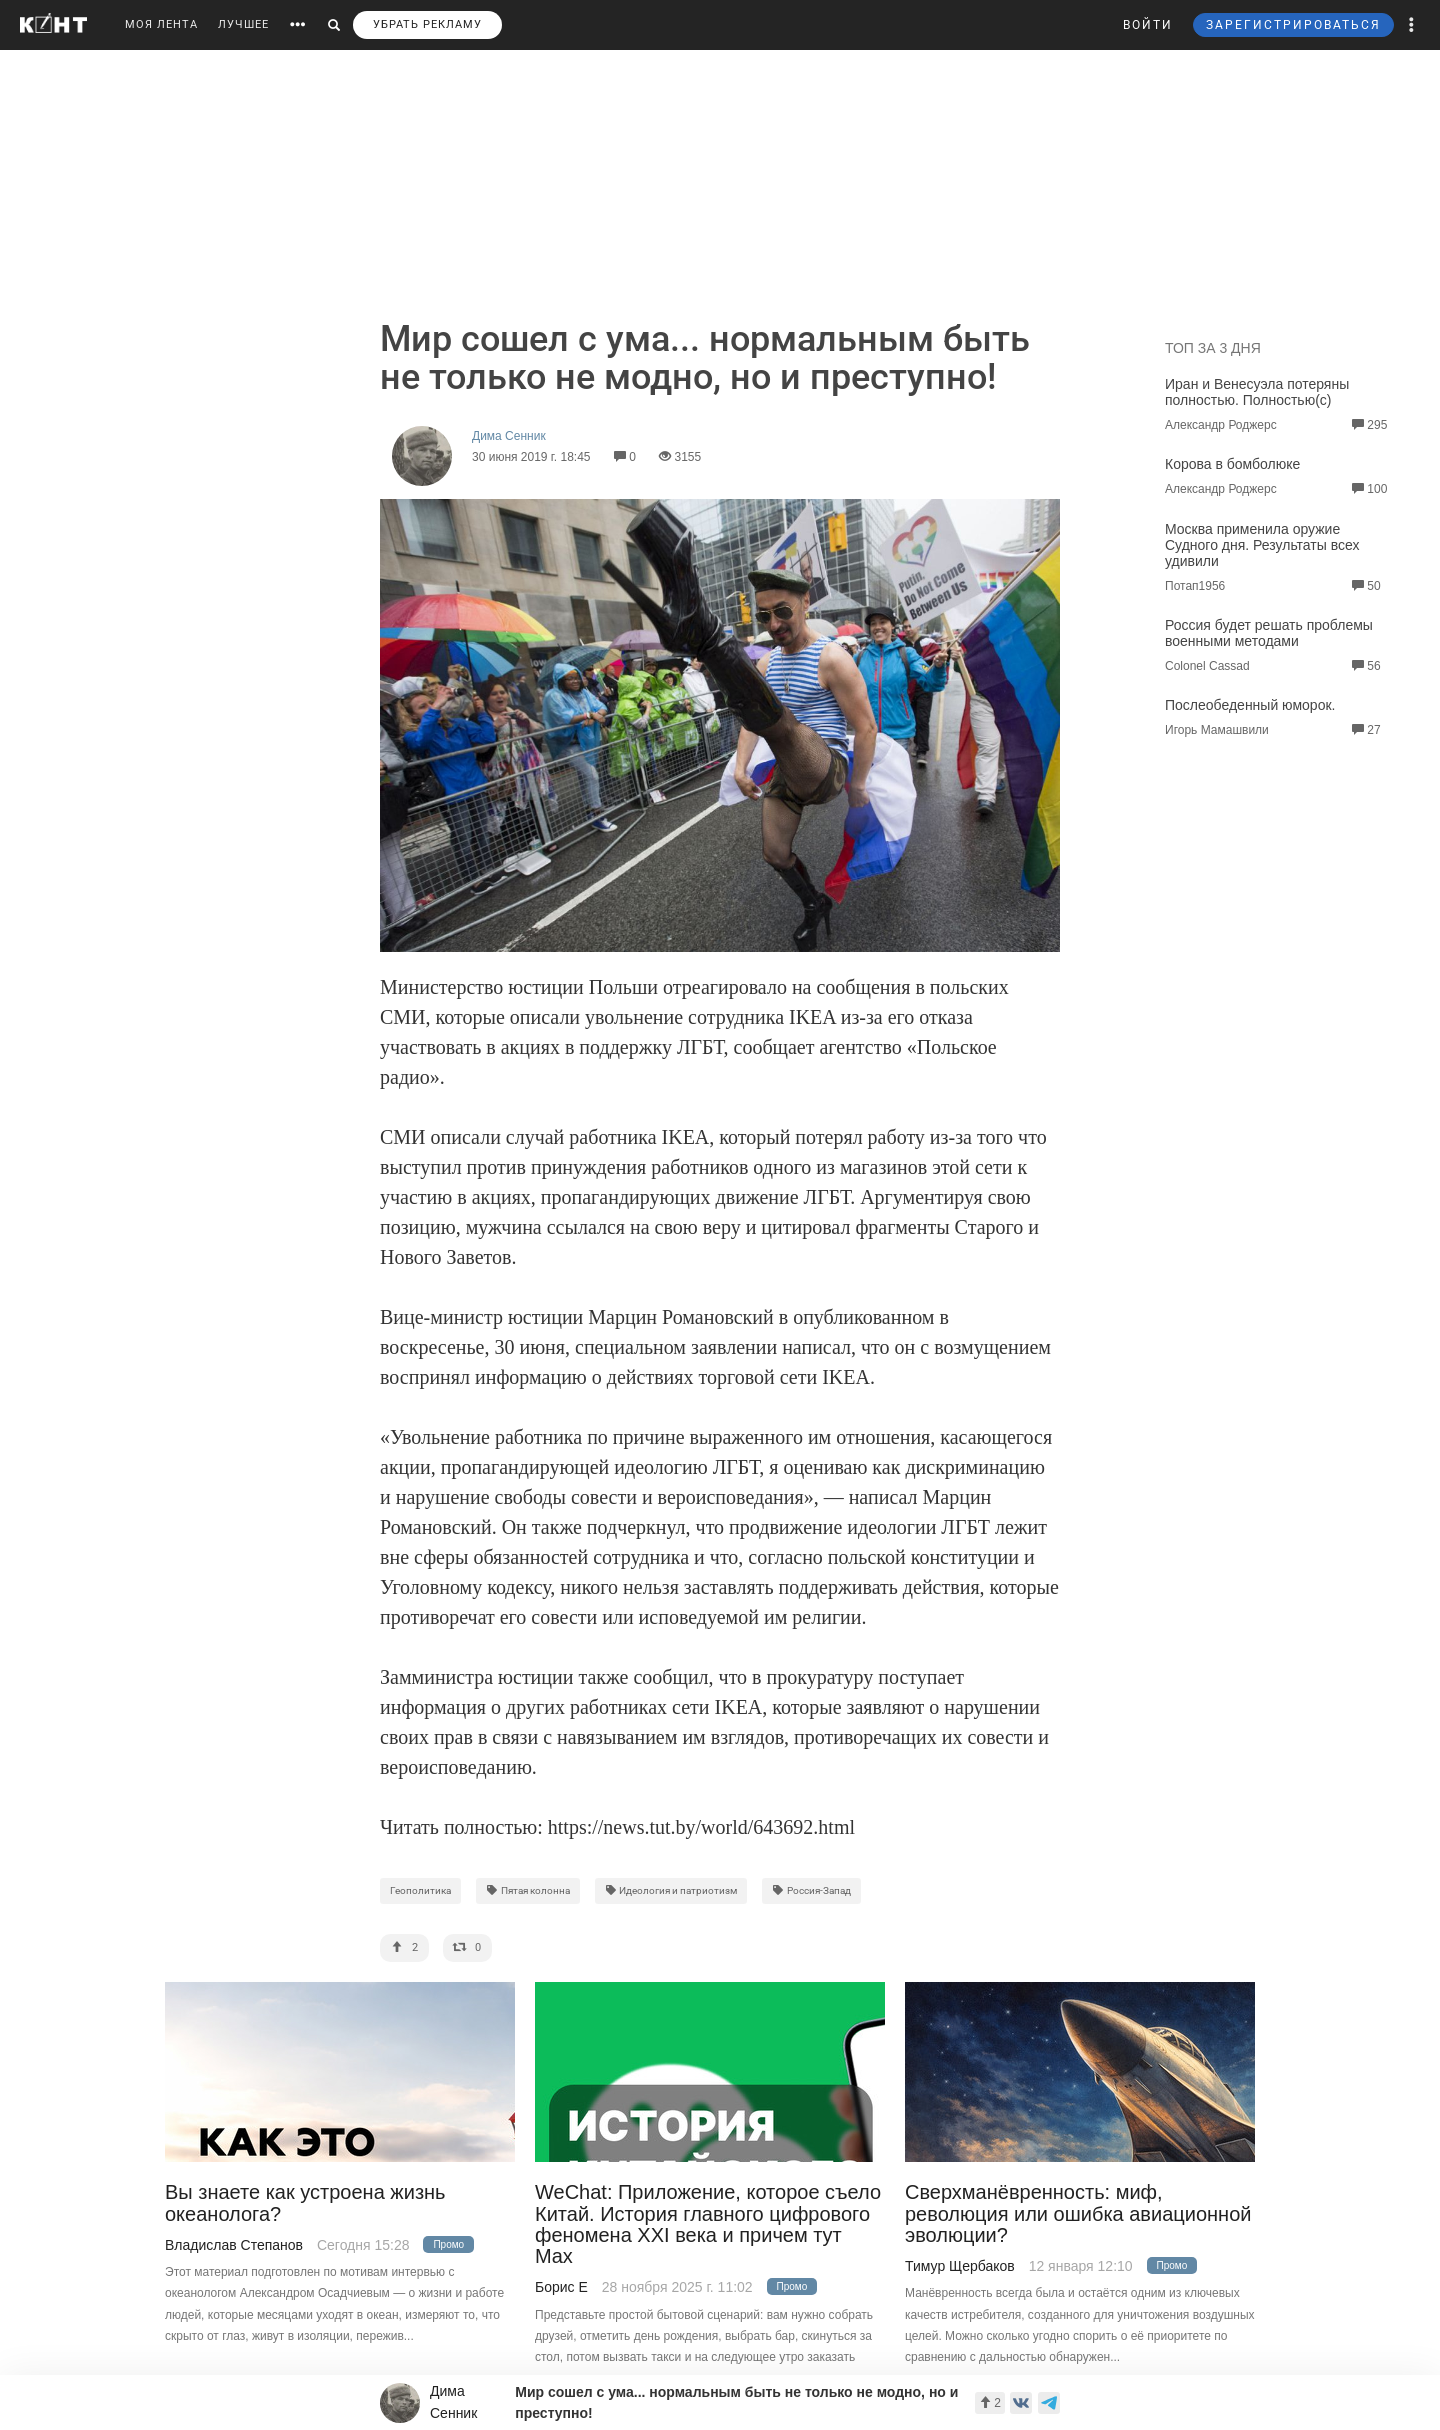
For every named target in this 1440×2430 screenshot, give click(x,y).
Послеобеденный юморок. (1250, 705)
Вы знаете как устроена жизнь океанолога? (305, 2203)
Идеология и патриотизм (671, 1890)
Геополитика (420, 1890)
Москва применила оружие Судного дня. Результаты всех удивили (1262, 545)
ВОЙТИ (1148, 25)
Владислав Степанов (234, 2245)
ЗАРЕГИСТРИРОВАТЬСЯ (1293, 25)
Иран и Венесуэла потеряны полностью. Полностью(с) (1257, 392)
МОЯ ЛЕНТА (161, 24)
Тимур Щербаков (960, 2266)
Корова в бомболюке (1232, 464)
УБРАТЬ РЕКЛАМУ (427, 24)
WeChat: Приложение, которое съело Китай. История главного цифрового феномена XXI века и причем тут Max (708, 2224)
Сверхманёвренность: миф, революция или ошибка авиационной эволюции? (1078, 2214)
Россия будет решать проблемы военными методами (1269, 633)
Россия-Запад (811, 1890)
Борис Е (561, 2287)
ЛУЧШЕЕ (243, 24)
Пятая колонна (528, 1890)
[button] (1412, 25)
